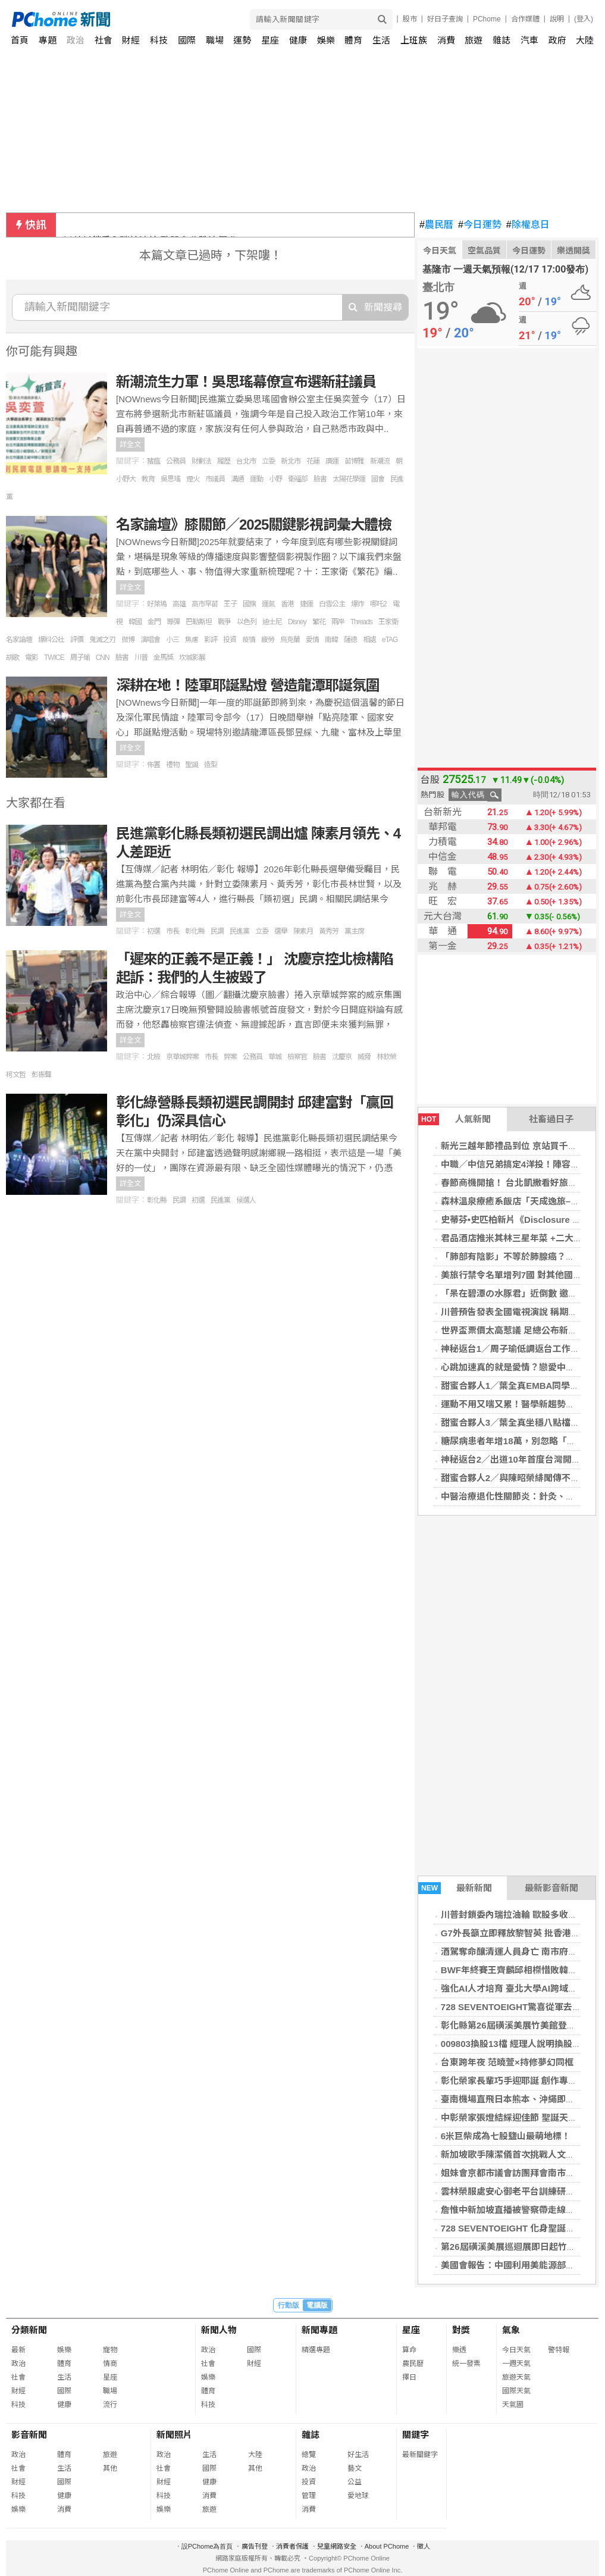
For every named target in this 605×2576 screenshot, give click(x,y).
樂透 (459, 2350)
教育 (148, 479)
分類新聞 (29, 2330)
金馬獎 (163, 657)
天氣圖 (513, 2404)
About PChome (387, 2546)
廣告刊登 (255, 2546)
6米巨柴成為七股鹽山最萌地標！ (505, 2136)
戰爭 (224, 622)
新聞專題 (319, 2330)
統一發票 (466, 2363)
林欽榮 (386, 1057)
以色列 (246, 622)
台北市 (246, 461)
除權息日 (528, 225)
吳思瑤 (170, 479)
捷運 (306, 604)
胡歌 (12, 657)
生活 (381, 40)
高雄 (179, 604)
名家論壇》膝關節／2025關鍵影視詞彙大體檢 (253, 525)
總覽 (309, 2454)
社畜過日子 (551, 1119)
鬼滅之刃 (102, 640)
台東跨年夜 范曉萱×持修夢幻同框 (507, 2062)
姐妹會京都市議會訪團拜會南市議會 (512, 2173)
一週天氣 (516, 2363)
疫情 (248, 640)
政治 (75, 40)
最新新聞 (455, 1888)
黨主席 (354, 931)
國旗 (249, 604)
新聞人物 (219, 2330)
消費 (446, 40)
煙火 (192, 479)
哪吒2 (378, 604)
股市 (410, 19)
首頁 (20, 40)
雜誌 (501, 40)
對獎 (461, 2330)
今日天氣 (439, 250)
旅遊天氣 (516, 2377)
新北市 (290, 461)
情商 (110, 2363)
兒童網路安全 (336, 2546)
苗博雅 (354, 461)
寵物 (110, 2350)
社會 (103, 40)
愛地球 (358, 2496)
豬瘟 (153, 461)
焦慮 (191, 640)
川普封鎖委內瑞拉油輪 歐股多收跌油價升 (522, 1915)
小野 (275, 479)
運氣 (268, 604)
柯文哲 (16, 1075)
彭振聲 (41, 1075)
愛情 (312, 640)
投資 (229, 640)
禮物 (172, 764)
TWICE (54, 657)
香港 (287, 604)
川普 (141, 657)
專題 (48, 40)
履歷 (223, 461)
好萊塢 (157, 604)
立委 (268, 461)
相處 (369, 640)
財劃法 (201, 461)
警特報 (558, 2350)
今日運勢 (479, 225)
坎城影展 (192, 657)
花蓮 (312, 461)
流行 (110, 2404)
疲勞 (267, 640)
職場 (215, 40)
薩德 (350, 640)
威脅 (364, 1057)
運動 (256, 479)
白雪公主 (332, 604)
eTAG (389, 640)
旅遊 (473, 40)
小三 (172, 640)
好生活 (358, 2454)
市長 (172, 931)
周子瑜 (80, 657)
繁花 (318, 622)
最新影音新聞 (551, 1888)
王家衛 (388, 622)
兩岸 (337, 622)
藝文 (354, 2468)
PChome (487, 19)
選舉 (280, 931)
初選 (153, 931)
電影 (31, 657)
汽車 (529, 40)
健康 (298, 40)
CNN (102, 657)
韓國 (135, 622)
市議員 (215, 479)
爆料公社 (51, 640)
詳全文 (130, 444)
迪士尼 (272, 622)
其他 (110, 2468)
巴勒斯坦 (199, 622)
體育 (353, 40)
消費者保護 (292, 2546)
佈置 (153, 764)
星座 (270, 40)
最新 (18, 2350)
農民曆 (436, 225)
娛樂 (326, 40)
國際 (187, 40)
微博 (127, 640)
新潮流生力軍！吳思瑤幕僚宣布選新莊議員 (246, 382)
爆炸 (357, 604)
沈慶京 (342, 1057)
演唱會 (150, 640)
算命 (409, 2350)
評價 (76, 640)
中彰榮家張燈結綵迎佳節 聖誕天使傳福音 (522, 2117)
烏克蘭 (290, 640)
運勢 (242, 40)
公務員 (176, 461)
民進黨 (239, 931)
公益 (354, 2482)
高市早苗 (205, 604)
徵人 (423, 2546)
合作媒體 (525, 19)
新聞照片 (174, 2435)
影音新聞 (29, 2435)
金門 (154, 622)
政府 (557, 40)
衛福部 (298, 479)
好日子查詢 (445, 19)
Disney (297, 622)
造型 (210, 764)
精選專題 (316, 2350)
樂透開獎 (573, 250)
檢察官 (297, 1057)
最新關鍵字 (420, 2454)
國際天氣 (516, 2391)
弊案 (230, 1057)
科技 (159, 40)
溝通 (237, 479)
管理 (309, 2496)
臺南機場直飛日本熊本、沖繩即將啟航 (517, 2099)
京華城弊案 (182, 1057)
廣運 (331, 461)
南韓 (331, 640)
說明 (557, 19)
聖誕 (191, 764)
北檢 (153, 1057)
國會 (377, 479)
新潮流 (380, 461)
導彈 (173, 622)
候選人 (246, 1200)
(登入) (583, 19)
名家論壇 (19, 640)
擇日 (409, 2377)
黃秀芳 (328, 931)
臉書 (320, 479)
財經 (131, 40)
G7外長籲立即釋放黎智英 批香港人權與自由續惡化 (170, 225)
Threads (361, 622)
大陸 (585, 40)
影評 (210, 640)
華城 (274, 1057)
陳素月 (303, 931)
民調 (217, 931)
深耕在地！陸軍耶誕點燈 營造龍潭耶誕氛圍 (248, 685)
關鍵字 (415, 2435)
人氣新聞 (454, 1119)
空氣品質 (484, 250)
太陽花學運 (349, 479)
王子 (230, 604)
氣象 (511, 2330)
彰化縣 (195, 931)
